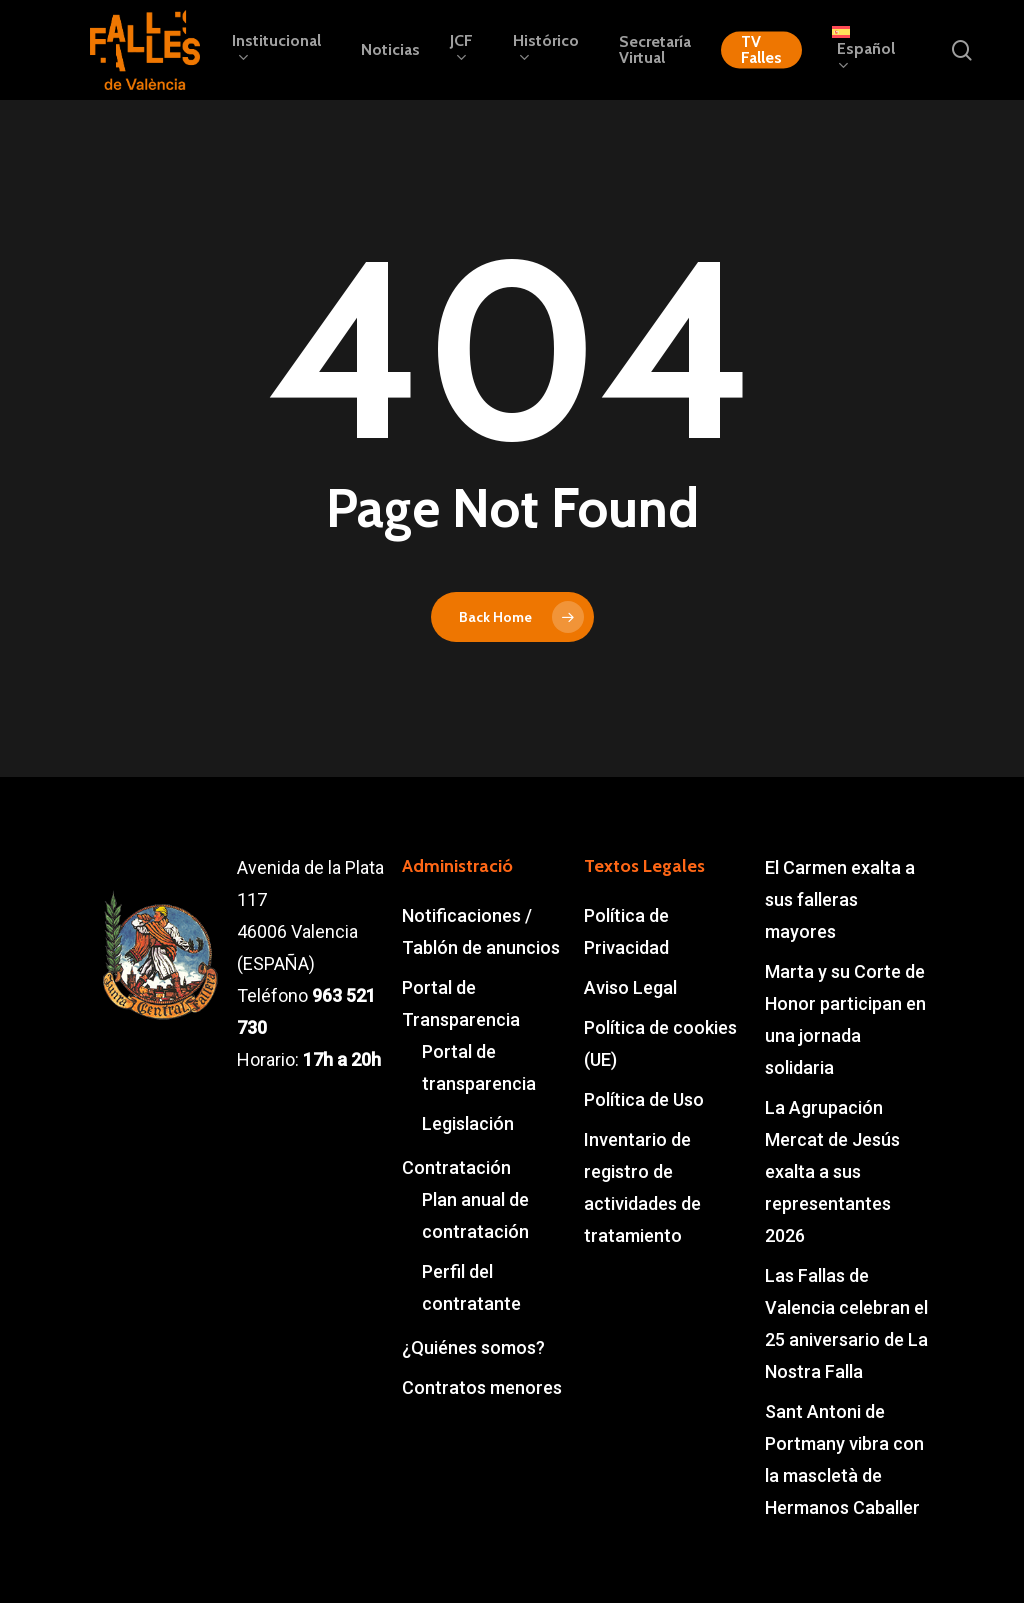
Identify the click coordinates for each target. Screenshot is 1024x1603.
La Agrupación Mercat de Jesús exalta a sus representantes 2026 (832, 1171)
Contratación (456, 1167)
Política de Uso (644, 1099)
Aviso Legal (630, 987)
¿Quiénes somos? (473, 1347)
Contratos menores (482, 1387)
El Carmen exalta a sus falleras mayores (840, 899)
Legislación (468, 1123)
